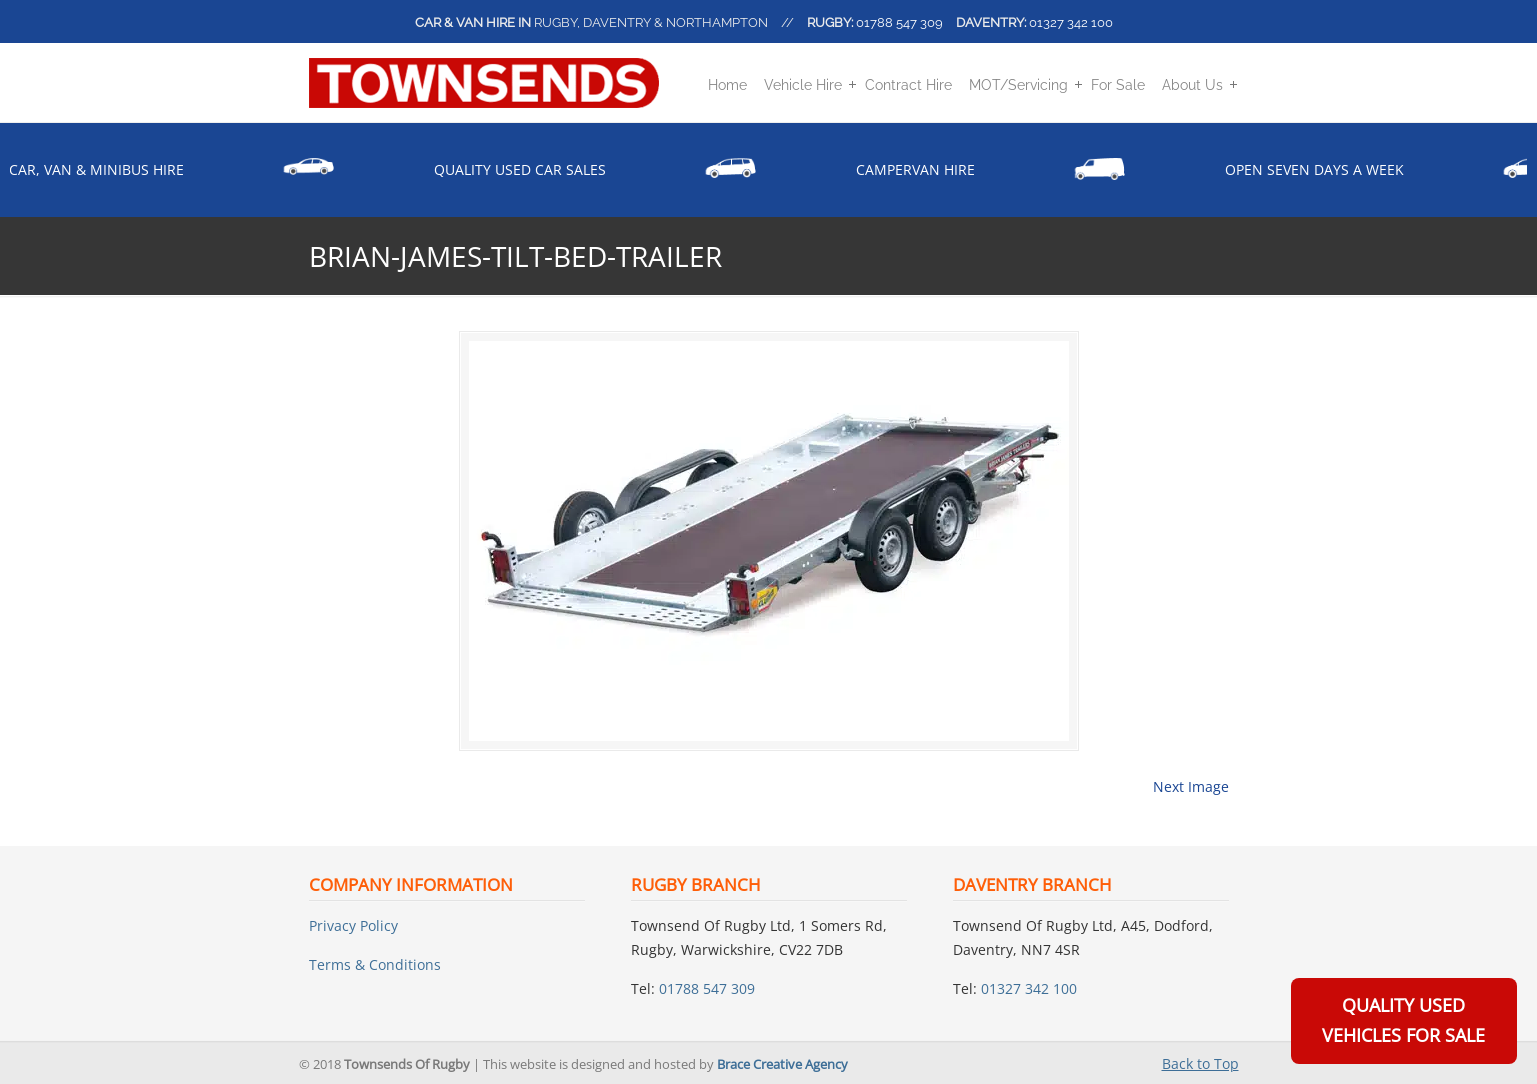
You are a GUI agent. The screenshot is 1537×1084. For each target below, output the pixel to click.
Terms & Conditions (375, 964)
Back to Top (1200, 1063)
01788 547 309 (899, 22)
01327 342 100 (1071, 22)
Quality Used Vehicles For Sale (1403, 1020)
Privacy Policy (353, 925)
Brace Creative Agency (782, 1064)
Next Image (1191, 786)
